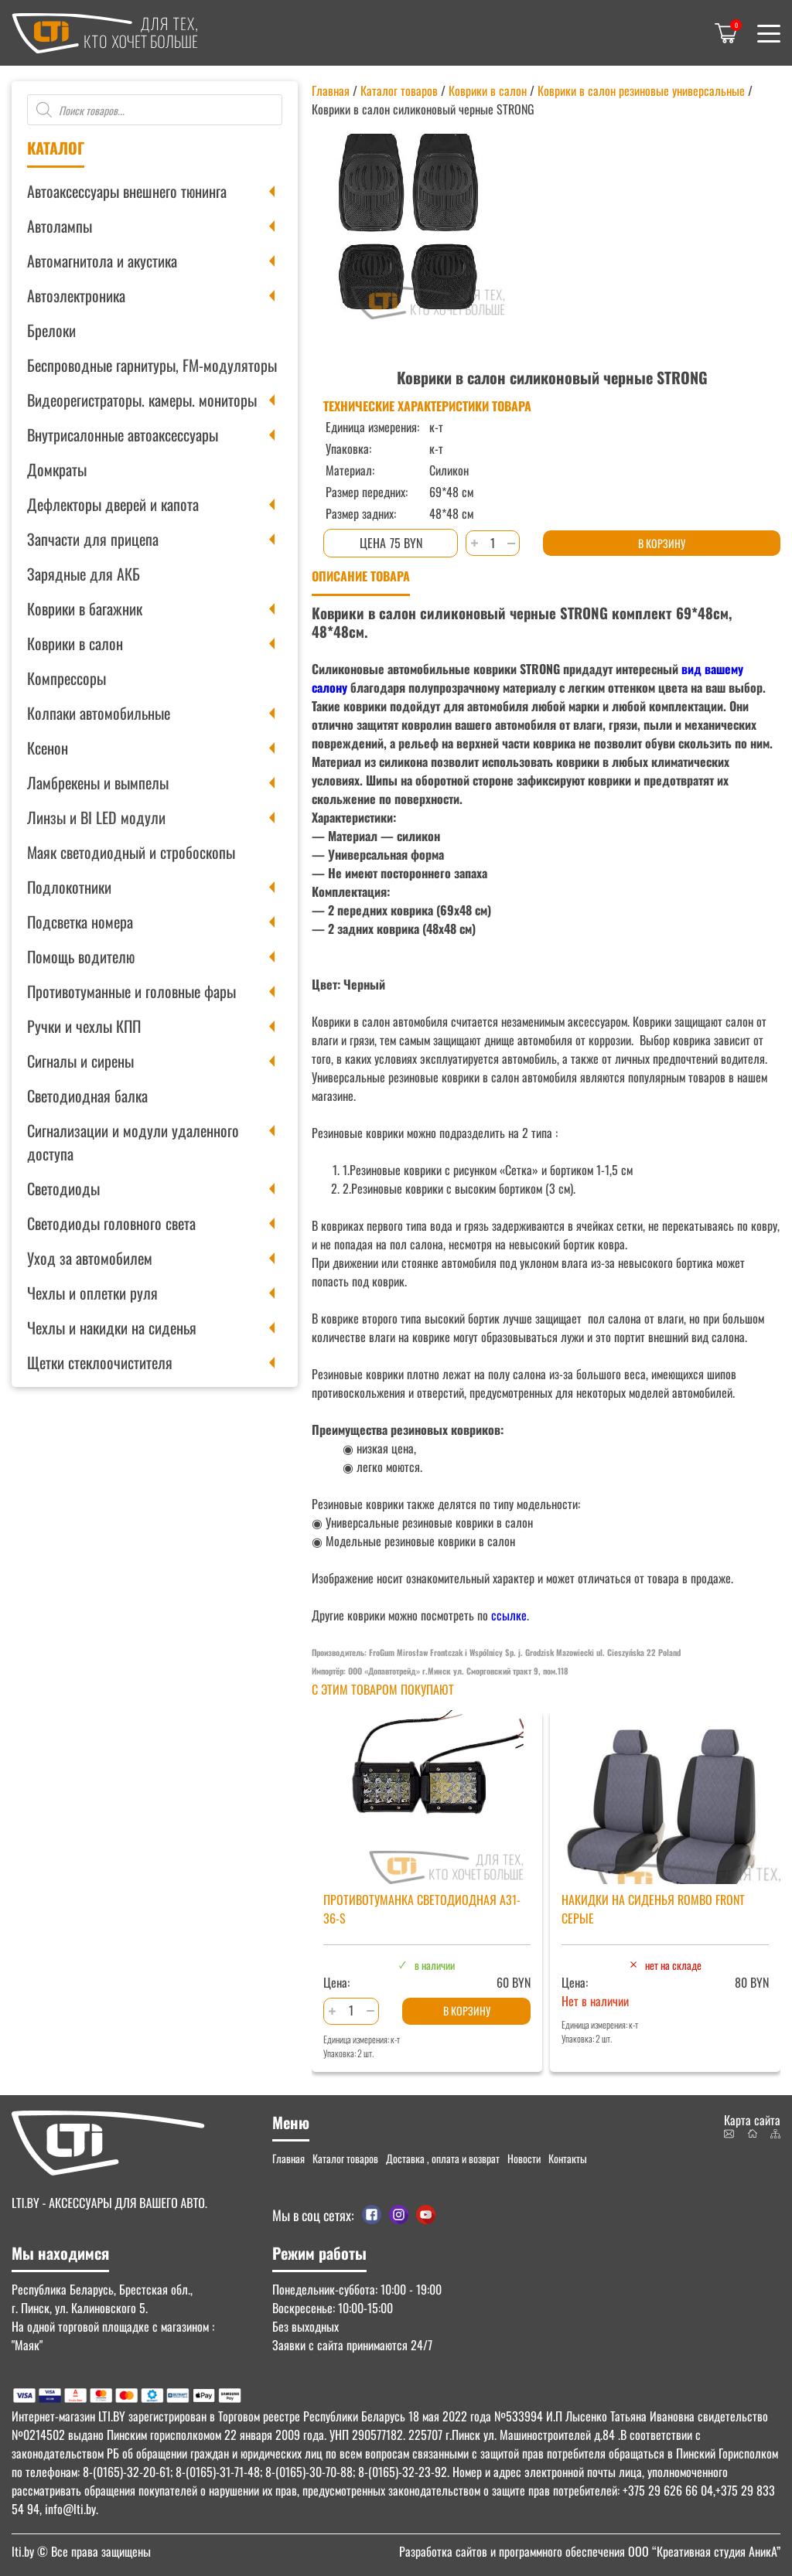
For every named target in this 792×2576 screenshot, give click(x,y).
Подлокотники (69, 886)
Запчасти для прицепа (93, 538)
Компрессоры (66, 678)
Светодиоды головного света (111, 1223)
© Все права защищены (81, 2551)
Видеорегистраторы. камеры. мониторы (142, 399)
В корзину (661, 543)
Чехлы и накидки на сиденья (111, 1327)
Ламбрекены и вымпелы (98, 782)
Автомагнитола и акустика (102, 260)
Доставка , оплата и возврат (443, 2158)
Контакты (567, 2158)
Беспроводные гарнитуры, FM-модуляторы (152, 365)
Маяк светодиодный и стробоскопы (131, 852)
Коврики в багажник (84, 608)
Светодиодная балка (87, 1095)
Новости (524, 2158)
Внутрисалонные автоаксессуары (122, 434)
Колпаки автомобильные (98, 712)
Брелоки (51, 330)
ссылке (509, 1615)
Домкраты (57, 469)
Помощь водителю (81, 956)
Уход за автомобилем (89, 1257)
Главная (331, 90)
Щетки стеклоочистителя (99, 1362)
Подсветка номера (80, 921)
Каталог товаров (399, 90)
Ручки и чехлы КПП (84, 1026)
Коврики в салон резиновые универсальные (641, 90)
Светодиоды (63, 1188)
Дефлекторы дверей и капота (113, 504)
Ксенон (47, 747)
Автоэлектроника (76, 295)
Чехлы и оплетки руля (92, 1292)
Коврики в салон (75, 643)
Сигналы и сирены (80, 1060)
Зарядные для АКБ (83, 573)
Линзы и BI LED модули (96, 817)
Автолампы (59, 225)
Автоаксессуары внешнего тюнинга (127, 191)
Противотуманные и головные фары (131, 991)
